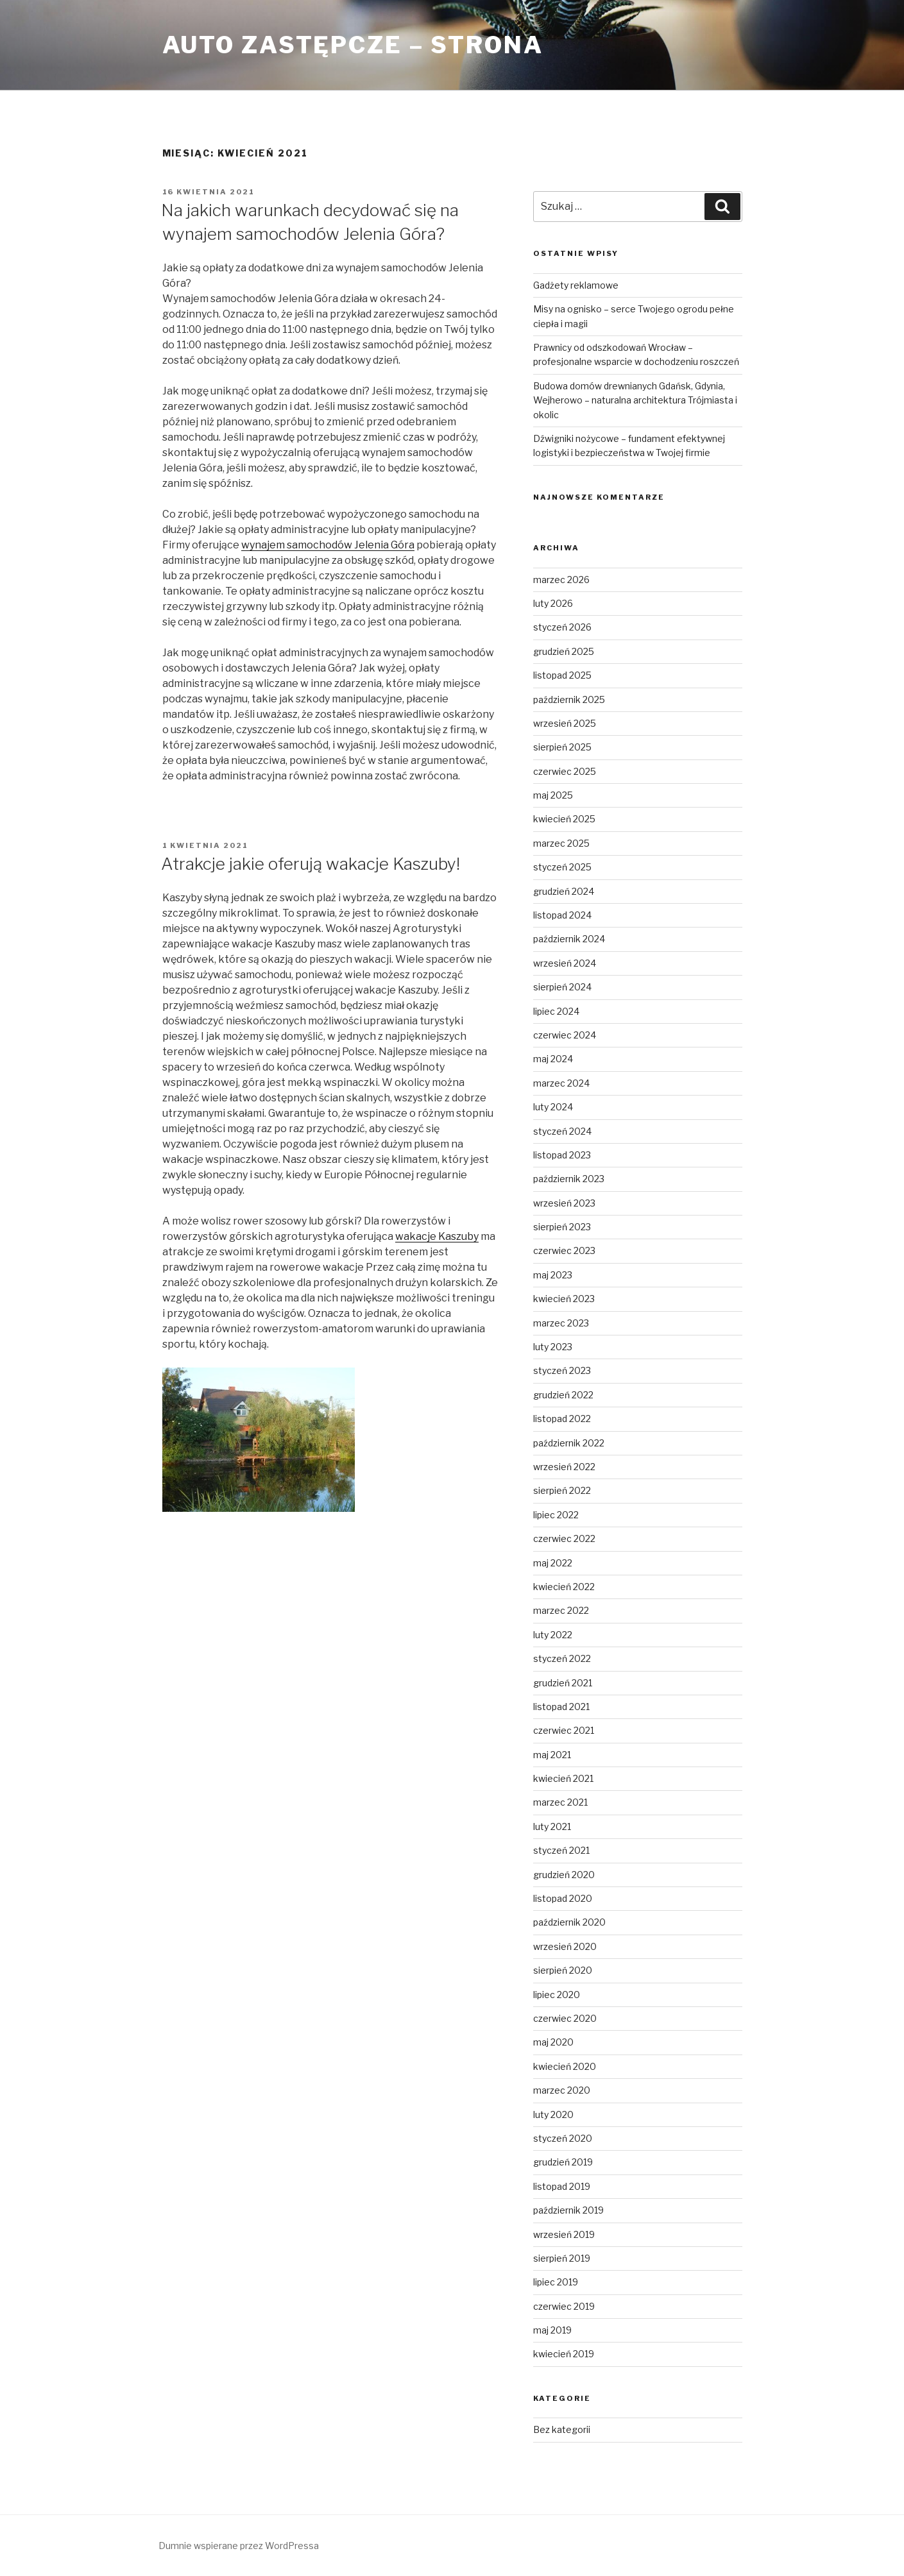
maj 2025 (553, 795)
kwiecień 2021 (563, 1778)
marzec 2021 (560, 1802)
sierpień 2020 (562, 1970)
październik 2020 (569, 1922)
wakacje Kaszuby (437, 1236)
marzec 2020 (561, 2090)
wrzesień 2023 (564, 1203)
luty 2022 (552, 1634)
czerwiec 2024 (564, 1035)
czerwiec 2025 (564, 771)
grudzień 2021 (562, 1682)
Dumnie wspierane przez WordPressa (238, 2545)
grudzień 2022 (563, 1394)
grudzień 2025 (563, 651)
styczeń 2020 (562, 2138)
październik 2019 (568, 2210)
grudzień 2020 (564, 1874)
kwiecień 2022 (564, 1586)
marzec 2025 (561, 843)
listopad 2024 (562, 915)
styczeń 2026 (562, 627)
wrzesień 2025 (564, 723)
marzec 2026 (561, 579)
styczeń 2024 (562, 1131)
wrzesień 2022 (564, 1466)
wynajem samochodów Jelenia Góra (327, 545)
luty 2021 (552, 1826)
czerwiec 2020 (565, 2018)
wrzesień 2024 (564, 963)
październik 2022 (568, 1442)
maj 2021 (552, 1754)
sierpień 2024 (562, 986)
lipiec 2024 (556, 1011)
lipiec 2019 (555, 2281)
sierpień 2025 (562, 746)
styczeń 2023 (562, 1370)
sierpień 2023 (562, 1226)
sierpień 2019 (561, 2258)
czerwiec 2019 (564, 2306)
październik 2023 (568, 1178)
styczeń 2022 (562, 1658)
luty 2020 (553, 2114)
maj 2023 (552, 1274)
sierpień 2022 (562, 1490)
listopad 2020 (562, 1898)
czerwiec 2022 (564, 1538)
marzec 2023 (561, 1323)
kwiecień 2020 (564, 2066)
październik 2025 (569, 699)
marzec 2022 (561, 1610)
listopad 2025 (562, 675)
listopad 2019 (561, 2186)
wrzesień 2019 (564, 2234)
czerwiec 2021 (563, 1730)
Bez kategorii (561, 2429)
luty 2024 (553, 1106)
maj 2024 (553, 1058)
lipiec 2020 (556, 1994)
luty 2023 (552, 1346)
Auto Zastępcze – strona (352, 45)
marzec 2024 (561, 1083)
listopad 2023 (562, 1154)
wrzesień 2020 (565, 1946)
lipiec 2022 (556, 1514)
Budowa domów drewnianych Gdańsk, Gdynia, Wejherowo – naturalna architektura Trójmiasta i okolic (635, 400)
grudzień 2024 (563, 891)
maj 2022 (552, 1562)
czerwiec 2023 (564, 1250)
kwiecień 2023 (564, 1298)
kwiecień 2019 (563, 2353)
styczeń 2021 (561, 1850)
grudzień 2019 (563, 2162)
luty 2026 (553, 603)
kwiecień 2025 (564, 818)
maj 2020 (553, 2042)
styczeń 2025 (562, 866)
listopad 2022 (562, 1418)
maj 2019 (552, 2330)
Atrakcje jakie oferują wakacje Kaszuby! (310, 864)
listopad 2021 (561, 1706)
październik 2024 (569, 938)
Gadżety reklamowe (575, 285)
